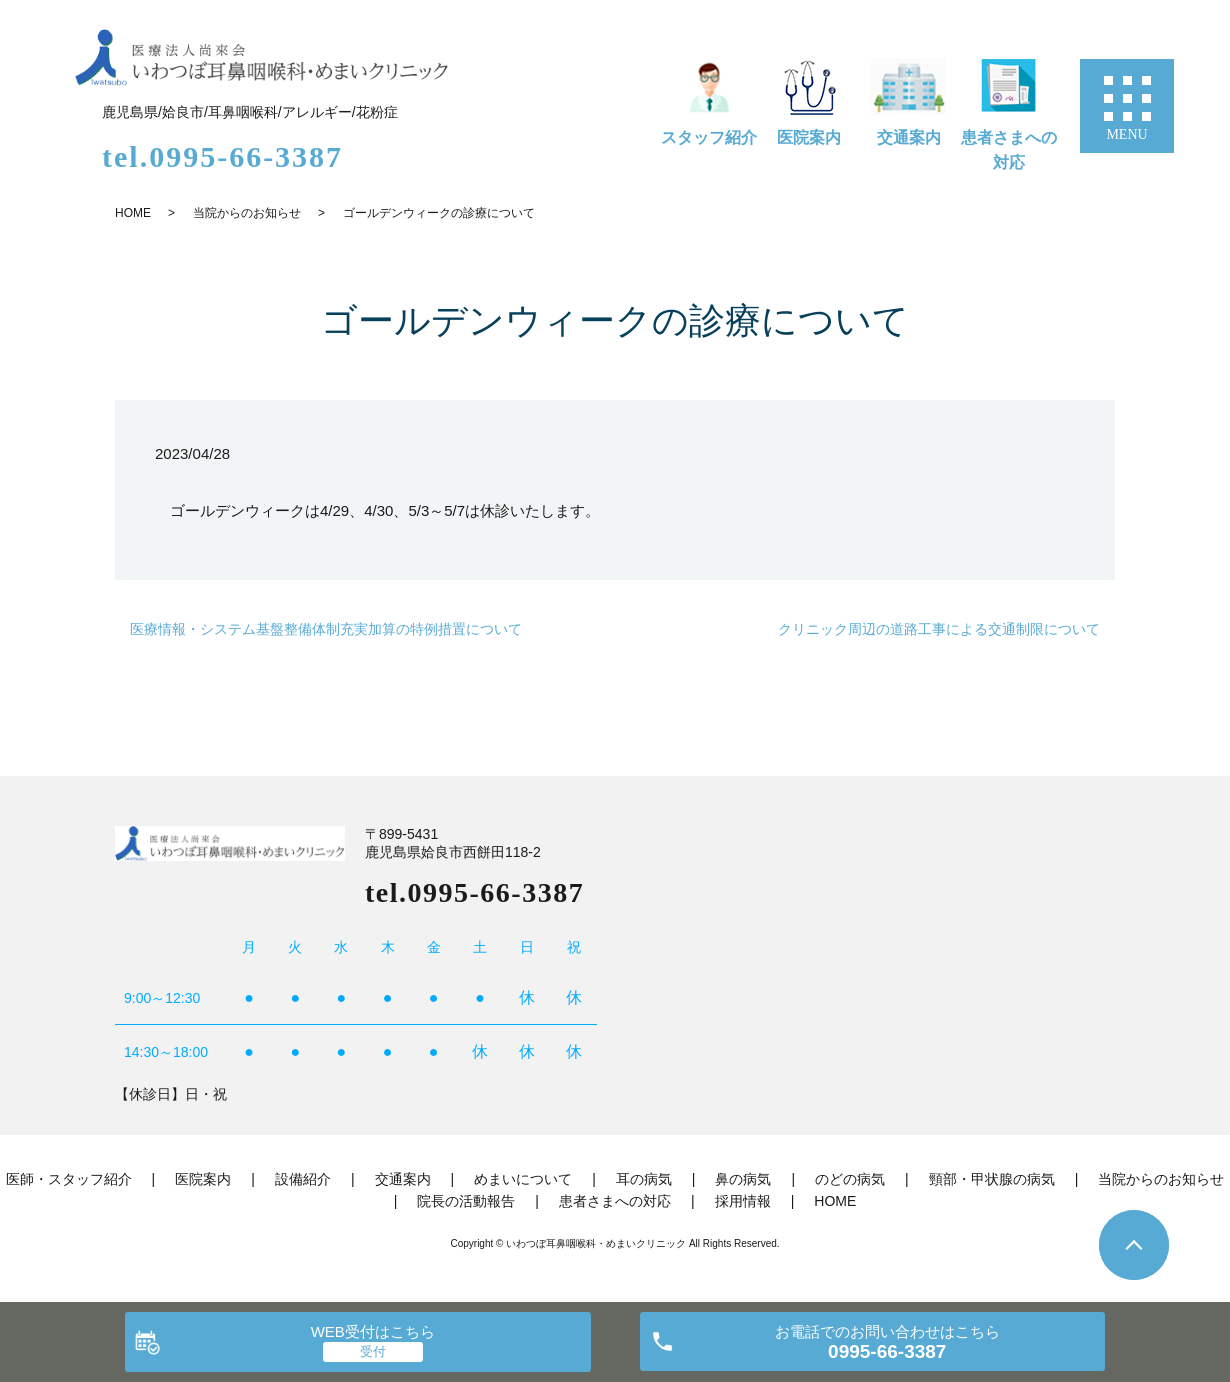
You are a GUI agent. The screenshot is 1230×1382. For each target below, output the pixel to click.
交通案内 (909, 137)
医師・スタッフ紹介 (69, 1179)
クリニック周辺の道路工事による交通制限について (939, 629)
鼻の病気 (743, 1179)
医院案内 (809, 137)
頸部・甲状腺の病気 (992, 1179)
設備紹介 (303, 1179)
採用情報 (743, 1201)
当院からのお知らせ (247, 213)
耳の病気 (644, 1179)
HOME (133, 213)
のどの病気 (850, 1179)
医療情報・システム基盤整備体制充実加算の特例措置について (326, 629)
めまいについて (523, 1179)
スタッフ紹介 (709, 137)
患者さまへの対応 (1009, 150)
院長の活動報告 (466, 1201)
